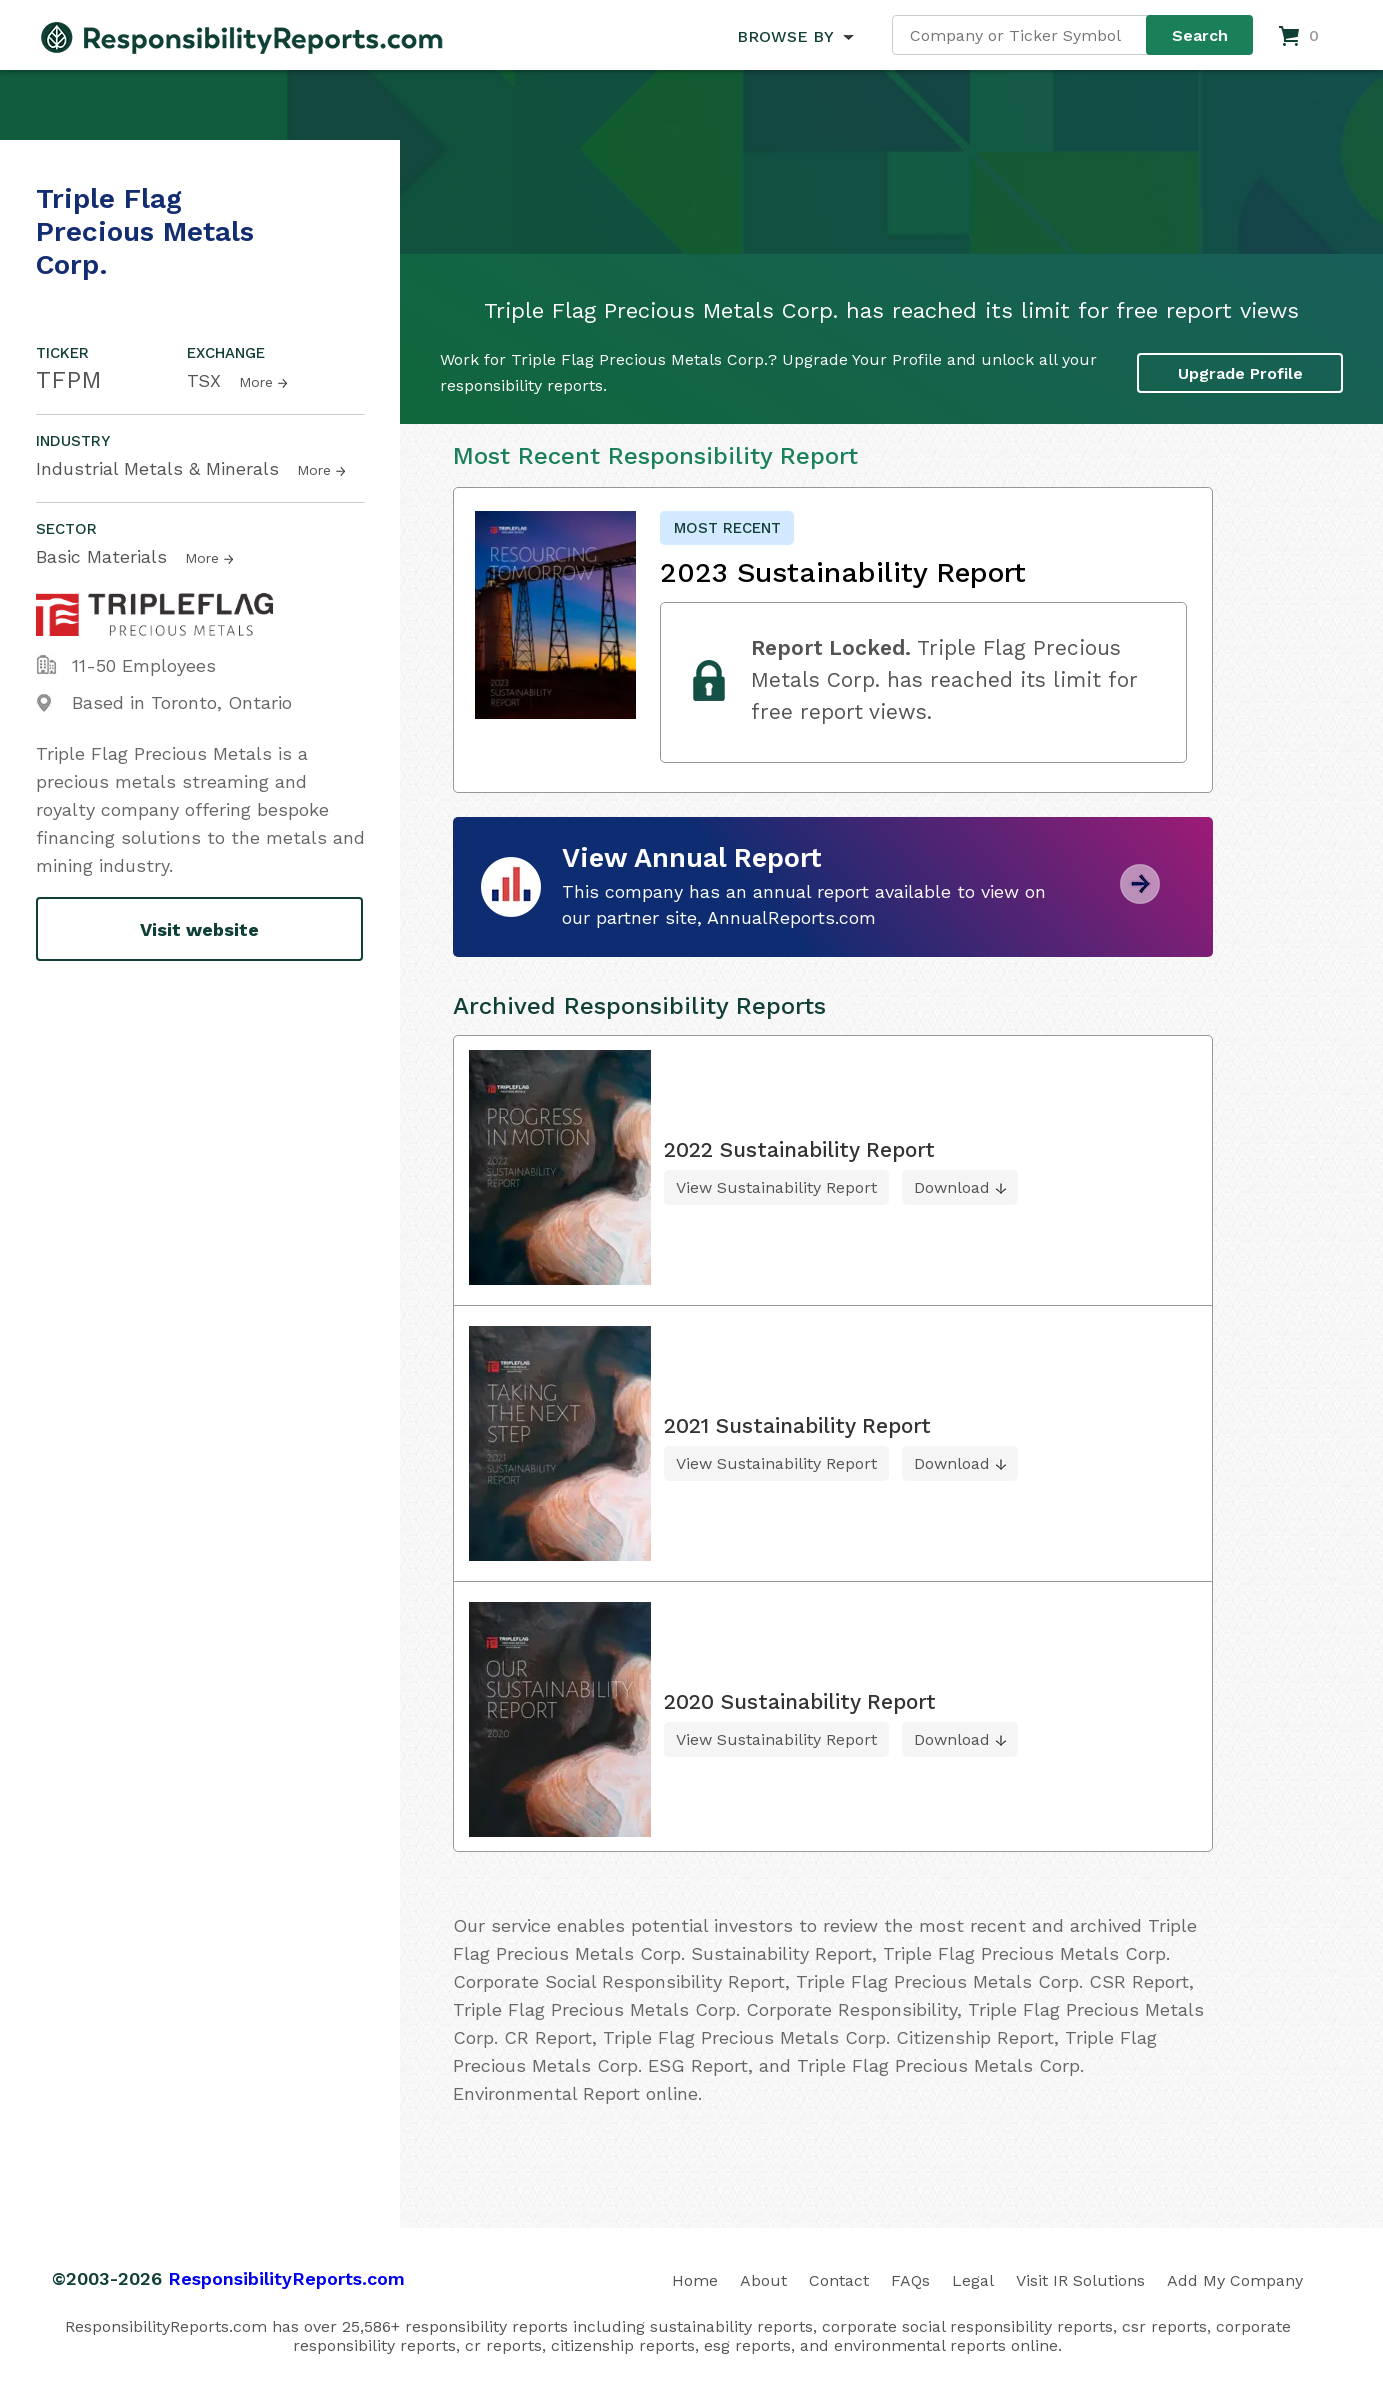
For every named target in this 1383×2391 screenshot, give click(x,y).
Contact (839, 2280)
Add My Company (1235, 2280)
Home (695, 2280)
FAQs (910, 2280)
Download (952, 1187)
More (256, 382)
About (763, 2280)
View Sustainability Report (776, 1187)
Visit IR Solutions (1080, 2280)
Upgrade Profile (1240, 372)
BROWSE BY (785, 36)
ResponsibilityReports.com (286, 2278)
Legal (973, 2280)
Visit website (199, 929)
